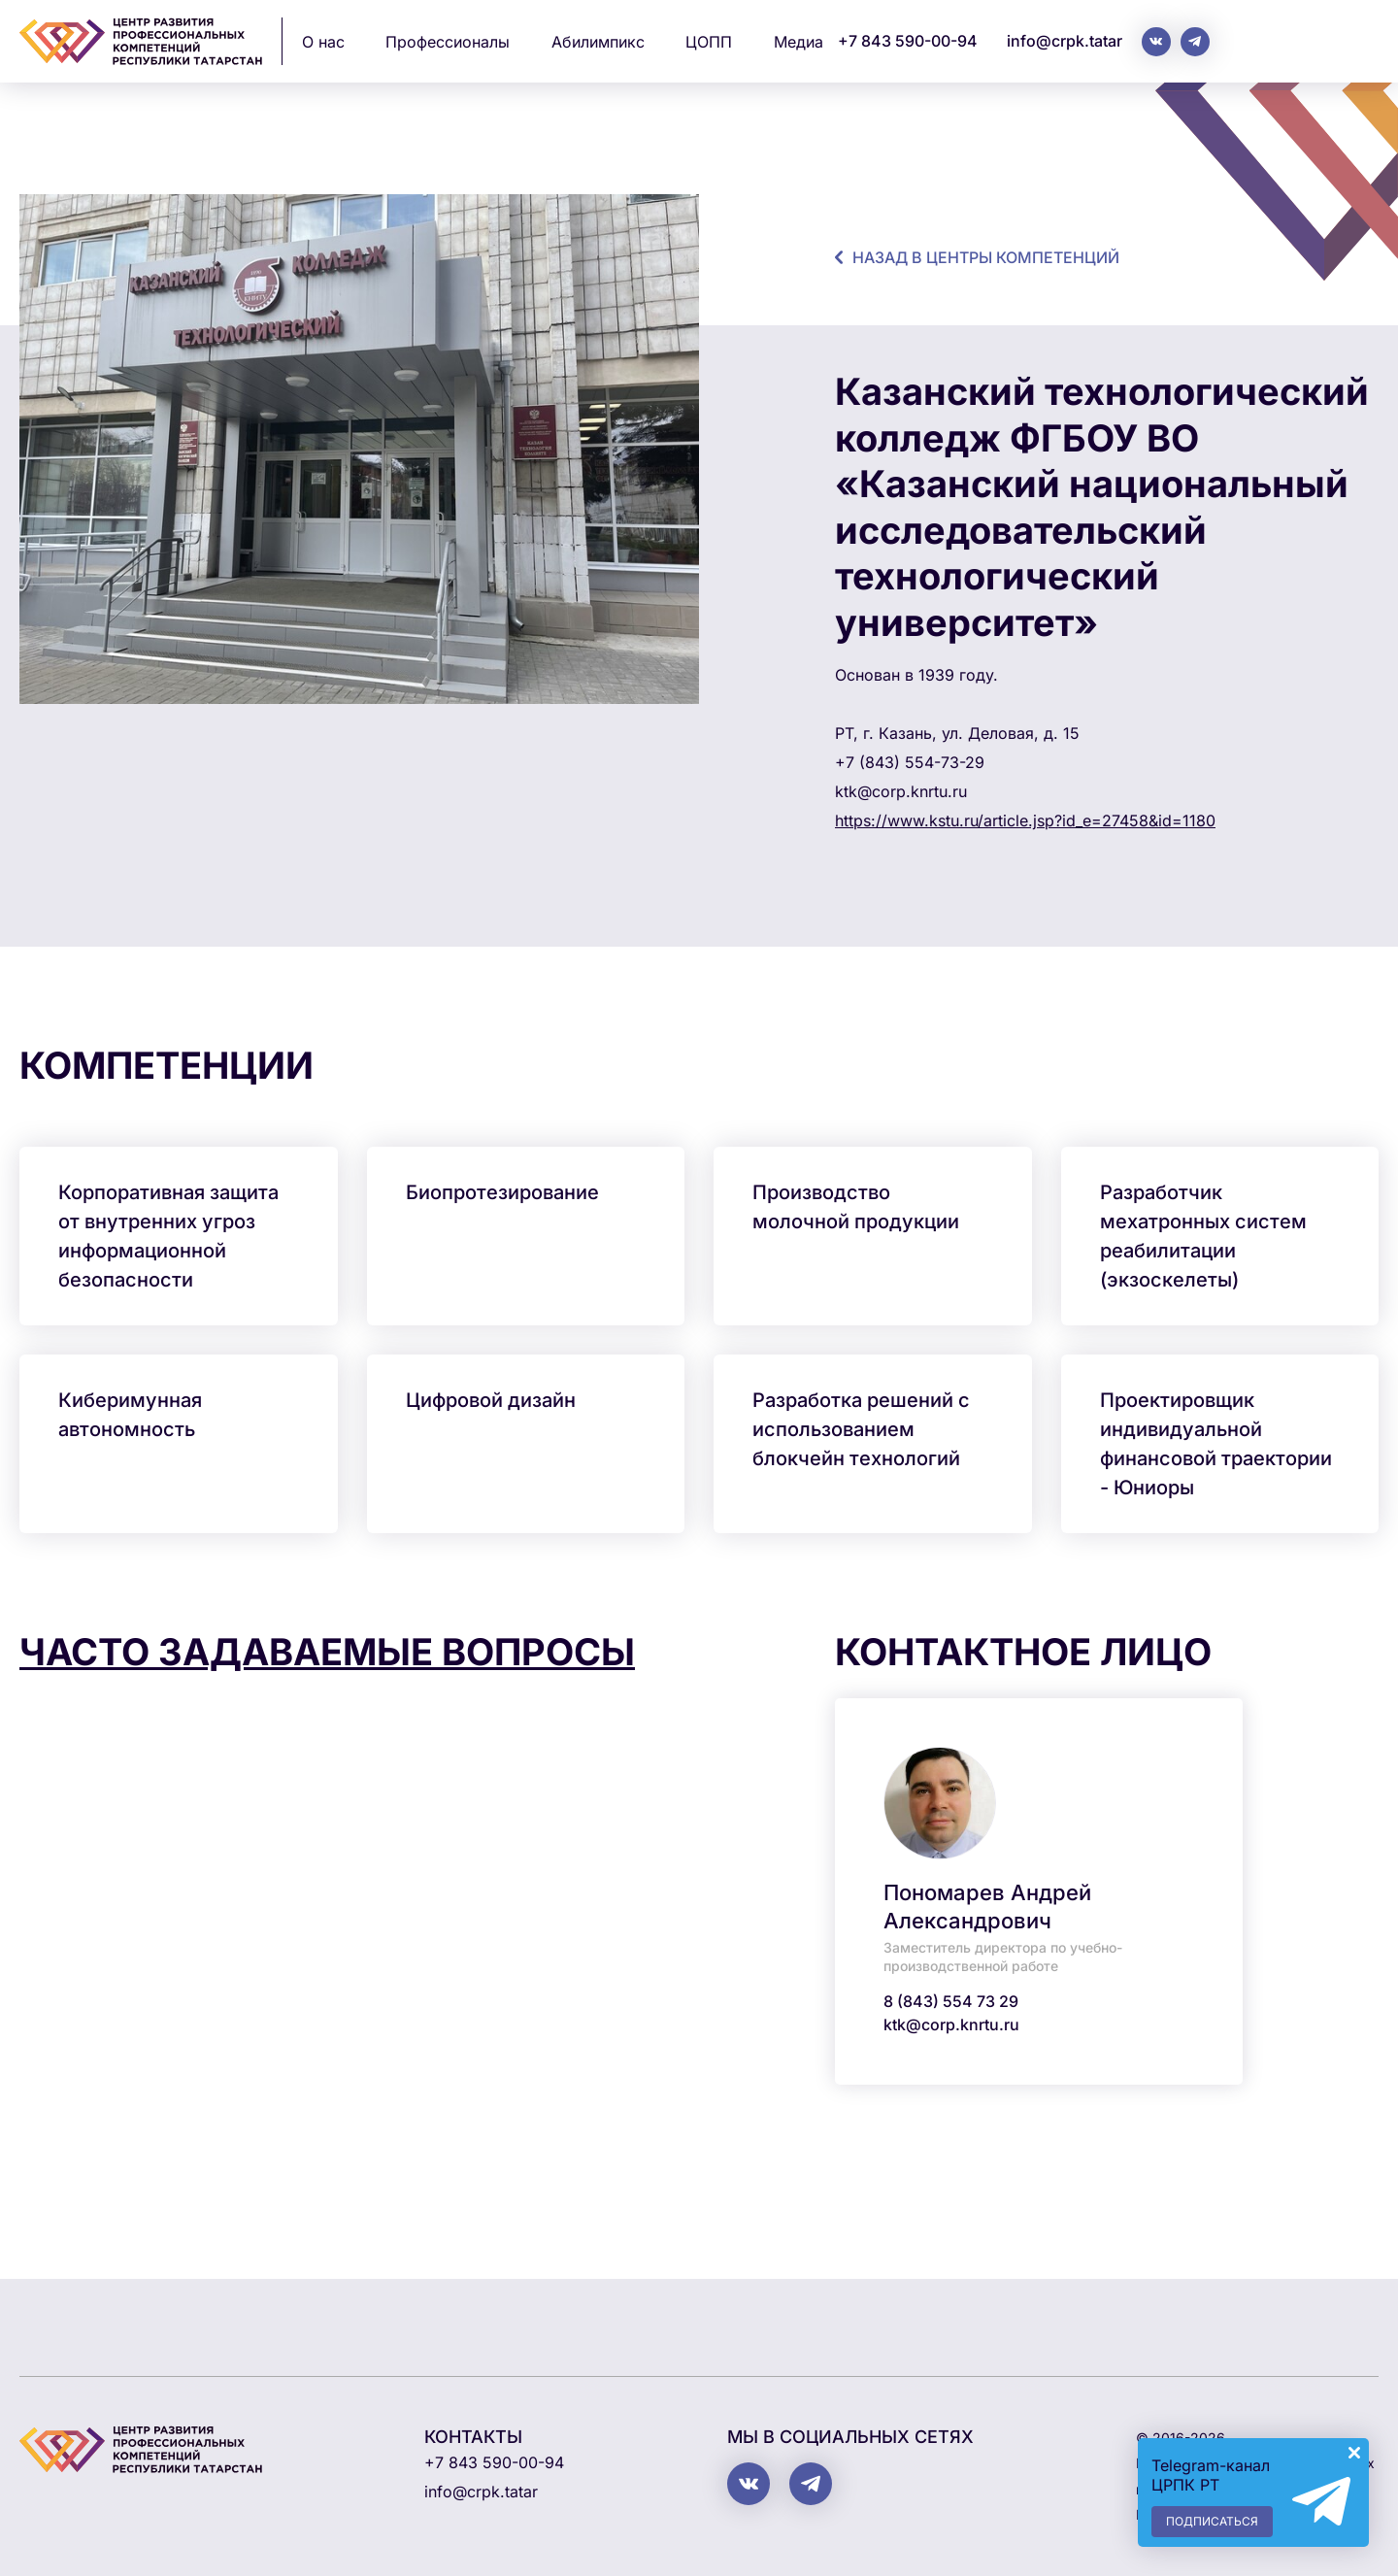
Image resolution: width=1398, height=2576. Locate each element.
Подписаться (1212, 2521)
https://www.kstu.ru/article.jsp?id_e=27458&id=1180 (1025, 820)
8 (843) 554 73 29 (950, 2001)
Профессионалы (447, 41)
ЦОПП (708, 41)
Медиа (798, 41)
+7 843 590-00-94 (908, 40)
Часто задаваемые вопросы (327, 1651)
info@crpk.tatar (1064, 40)
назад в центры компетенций (985, 257)
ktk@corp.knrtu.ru (951, 2024)
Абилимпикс (598, 41)
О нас (323, 41)
